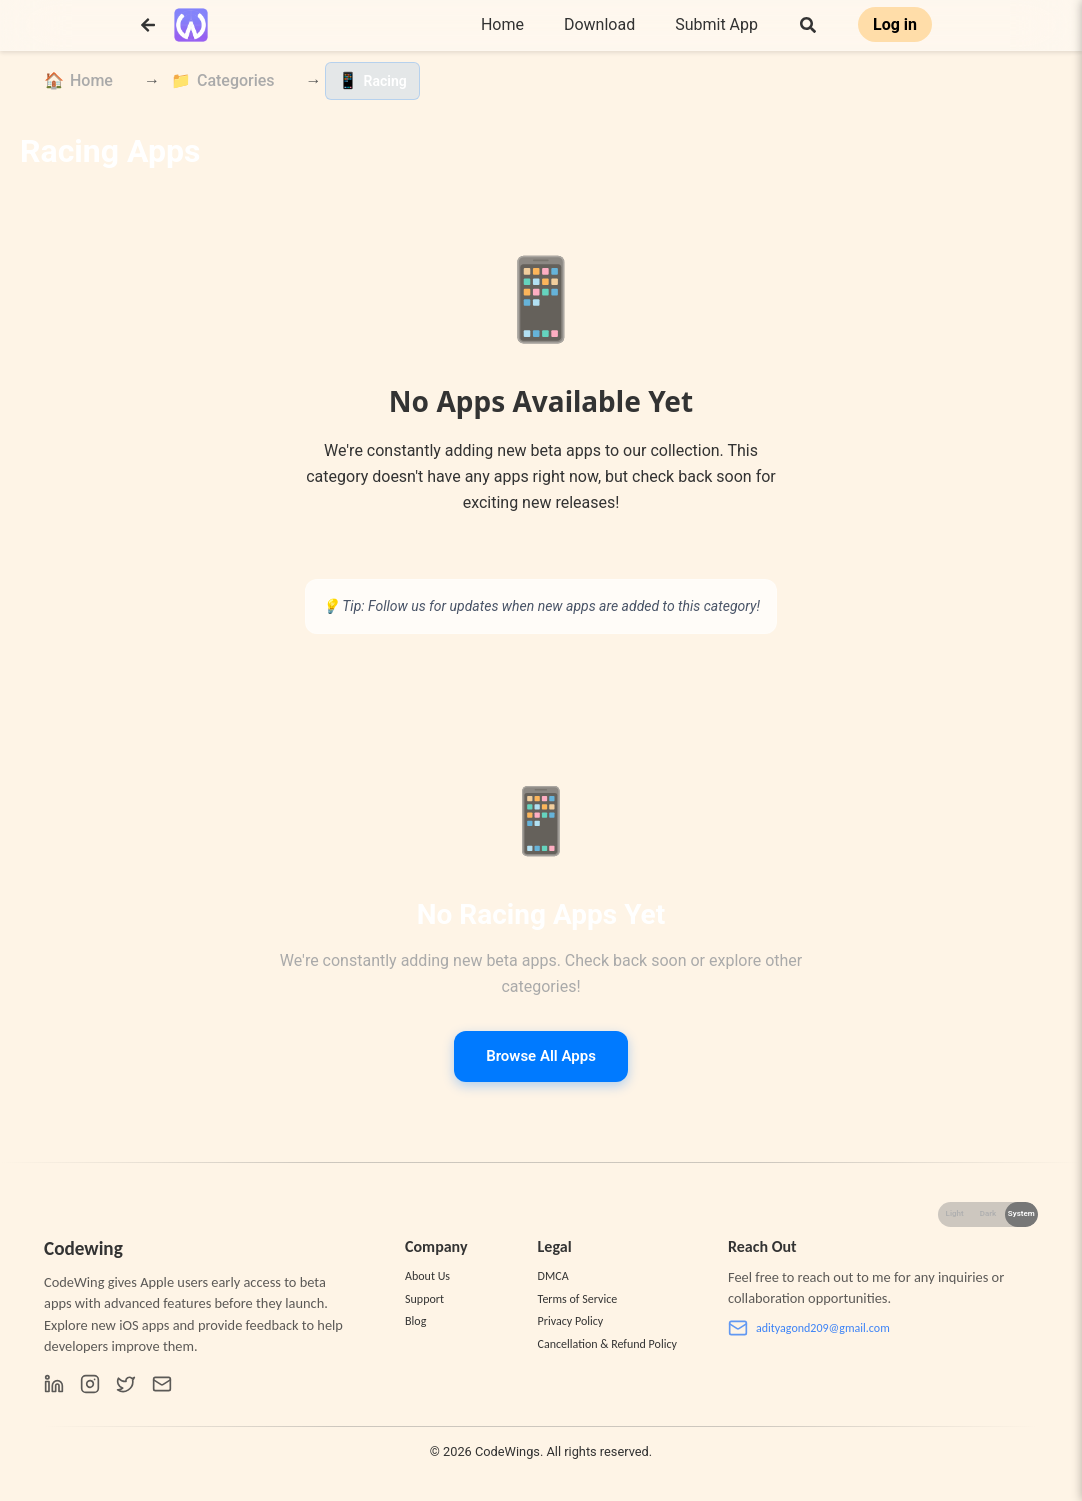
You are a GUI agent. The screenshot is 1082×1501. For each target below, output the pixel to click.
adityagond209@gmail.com (809, 1328)
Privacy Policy (571, 1321)
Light (955, 1213)
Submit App (716, 24)
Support (424, 1299)
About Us (427, 1276)
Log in (895, 24)
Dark (988, 1213)
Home (502, 24)
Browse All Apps (541, 1056)
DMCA (553, 1276)
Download (599, 24)
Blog (415, 1321)
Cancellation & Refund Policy (607, 1344)
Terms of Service (578, 1299)
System (1021, 1213)
